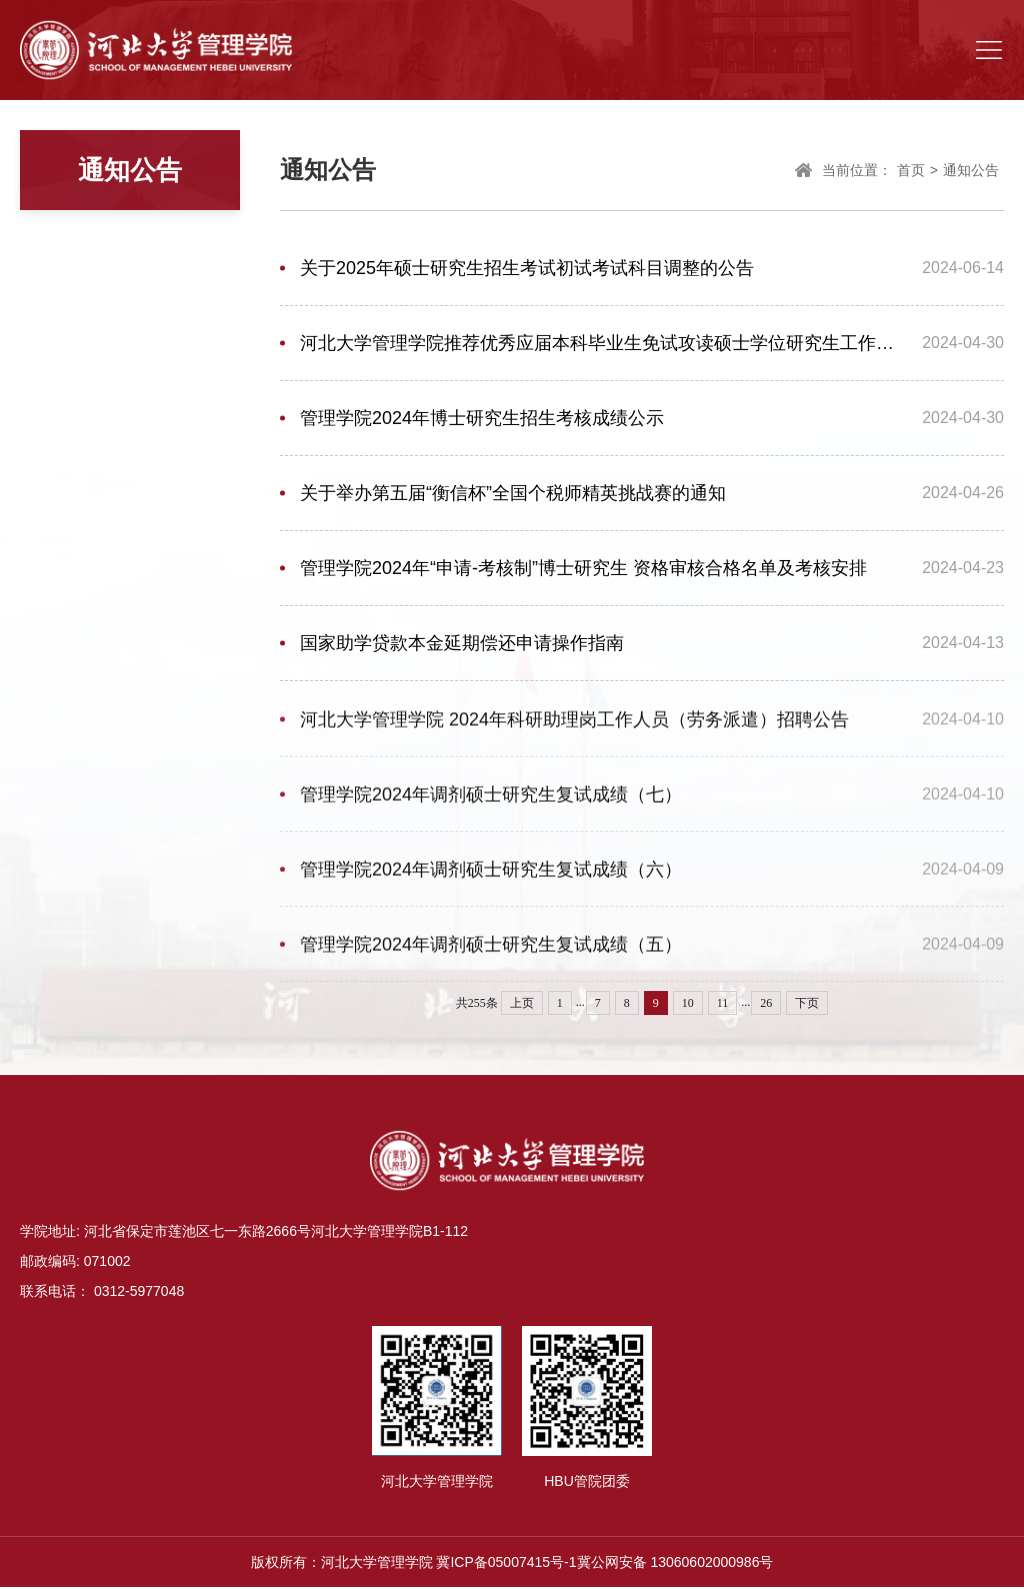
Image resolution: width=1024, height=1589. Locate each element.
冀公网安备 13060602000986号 (675, 1564)
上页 (522, 1003)
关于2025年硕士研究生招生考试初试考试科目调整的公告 (527, 271)
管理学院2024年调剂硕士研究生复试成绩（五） (491, 952)
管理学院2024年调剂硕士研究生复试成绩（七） (491, 802)
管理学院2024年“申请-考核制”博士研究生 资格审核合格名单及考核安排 (583, 571)
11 (723, 1003)
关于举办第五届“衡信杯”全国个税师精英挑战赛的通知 (513, 496)
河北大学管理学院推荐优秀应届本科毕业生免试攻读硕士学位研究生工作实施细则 (603, 346)
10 (688, 1003)
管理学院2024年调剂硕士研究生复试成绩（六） (491, 877)
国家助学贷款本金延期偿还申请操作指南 (462, 646)
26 (766, 1003)
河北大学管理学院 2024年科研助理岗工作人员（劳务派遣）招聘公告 (574, 727)
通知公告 (971, 173)
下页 (807, 1003)
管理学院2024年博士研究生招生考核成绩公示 (482, 421)
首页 (911, 173)
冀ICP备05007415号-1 (506, 1564)
